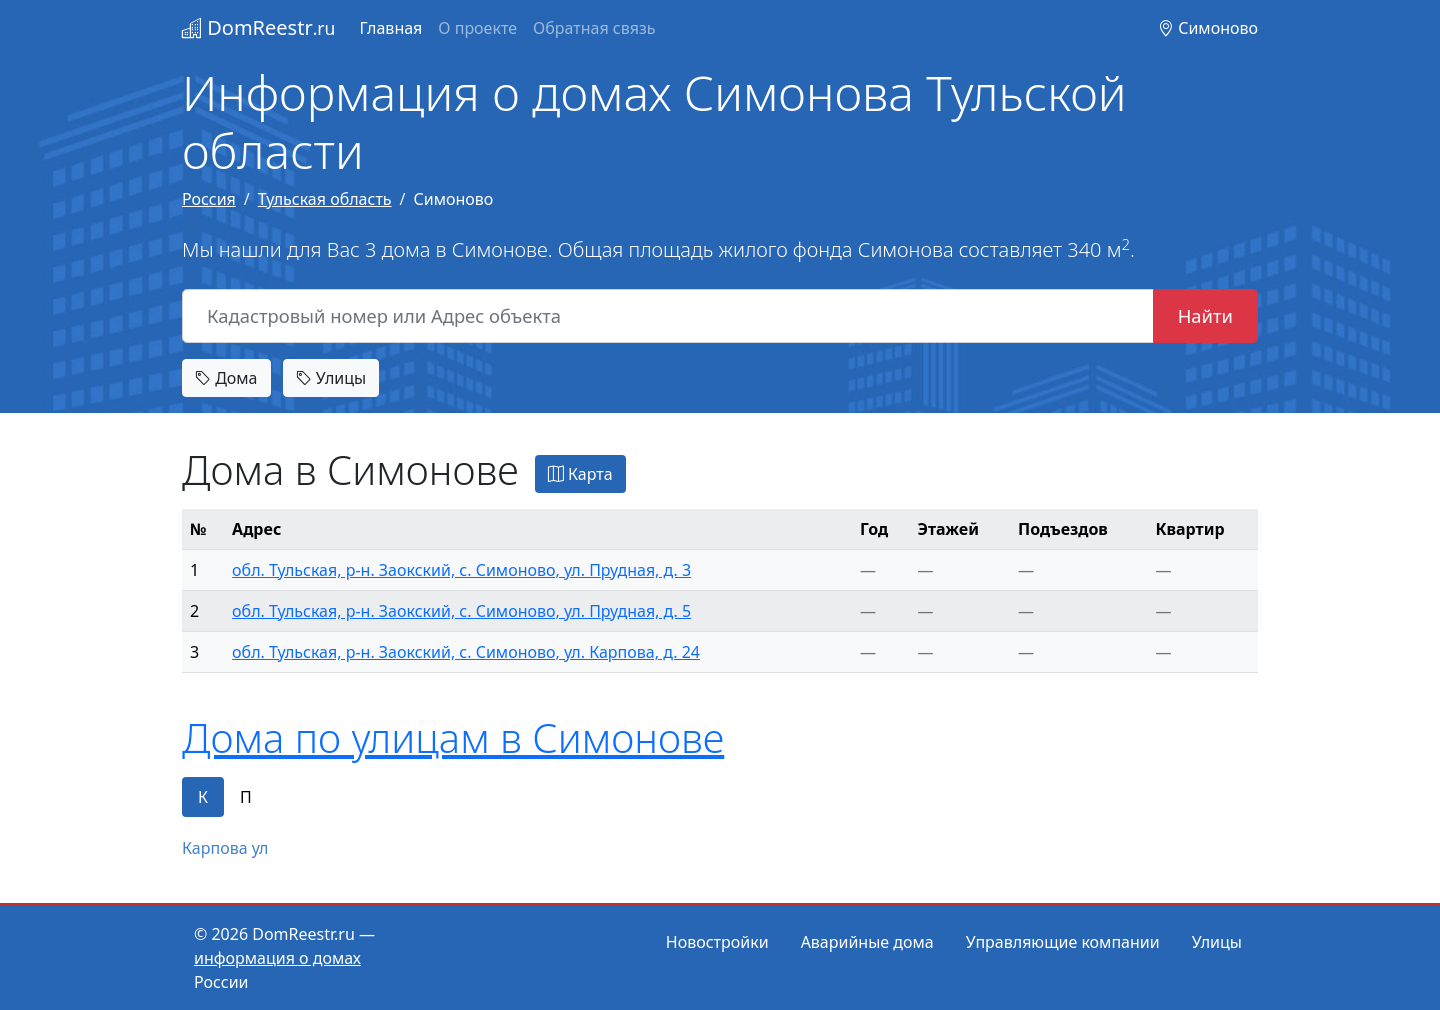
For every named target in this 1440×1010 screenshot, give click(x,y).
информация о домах (277, 958)
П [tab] (246, 797)
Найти (1205, 315)
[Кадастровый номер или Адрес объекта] (668, 316)
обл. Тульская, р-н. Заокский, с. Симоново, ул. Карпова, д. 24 (466, 652)
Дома (226, 378)
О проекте (477, 28)
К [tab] (203, 797)
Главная (390, 28)
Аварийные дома (867, 942)
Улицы (331, 378)
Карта (580, 474)
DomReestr (258, 27)
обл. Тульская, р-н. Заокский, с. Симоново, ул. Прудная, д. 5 (461, 611)
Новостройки (717, 942)
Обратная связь (594, 28)
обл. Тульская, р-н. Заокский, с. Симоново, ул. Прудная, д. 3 (461, 570)
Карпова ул (225, 848)
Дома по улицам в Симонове (453, 737)
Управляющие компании (1063, 942)
